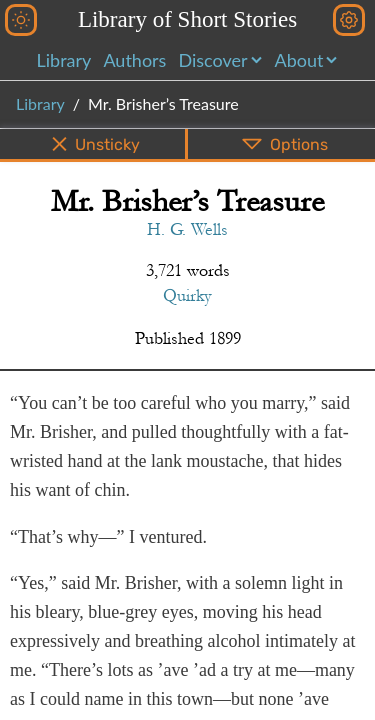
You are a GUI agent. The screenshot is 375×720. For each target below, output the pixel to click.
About (299, 60)
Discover (212, 60)
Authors (134, 60)
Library (64, 60)
